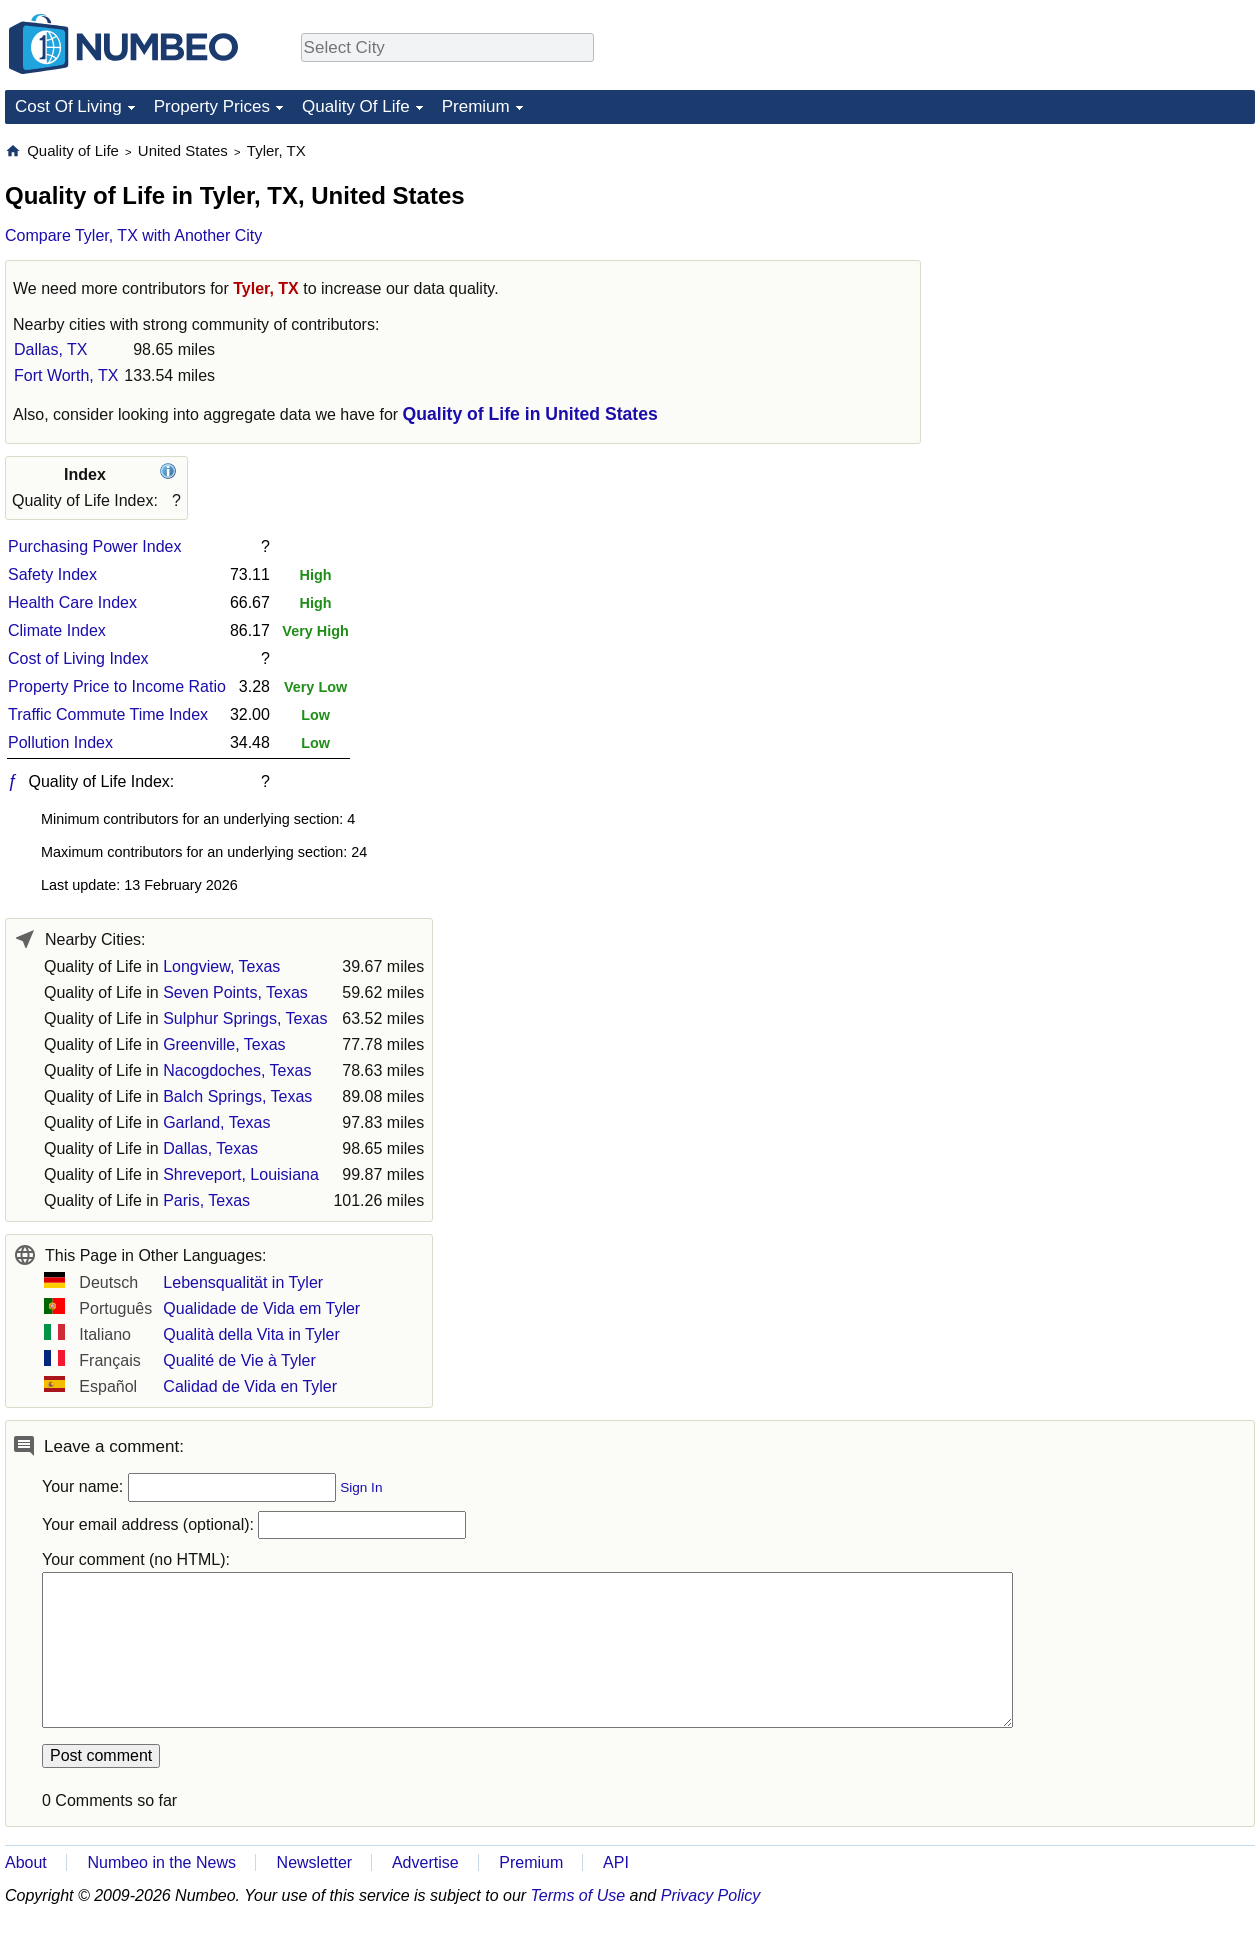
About (26, 1862)
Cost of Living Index (78, 658)
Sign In (361, 1487)
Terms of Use (578, 1895)
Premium (476, 106)
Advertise (425, 1862)
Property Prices (212, 106)
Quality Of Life (356, 106)
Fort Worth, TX (66, 375)
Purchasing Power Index (94, 546)
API (616, 1862)
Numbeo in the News (161, 1862)
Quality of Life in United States (530, 414)
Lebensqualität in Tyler (243, 1282)
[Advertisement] (1105, 266)
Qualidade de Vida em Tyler (261, 1308)
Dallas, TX (51, 349)
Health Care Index (72, 602)
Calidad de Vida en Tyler (250, 1386)
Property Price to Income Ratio (117, 686)
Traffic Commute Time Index (108, 714)
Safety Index (52, 574)
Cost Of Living (68, 106)
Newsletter (315, 1862)
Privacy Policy (711, 1895)
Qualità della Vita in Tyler (251, 1334)
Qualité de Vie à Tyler (239, 1360)
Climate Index (57, 630)
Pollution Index (60, 742)
